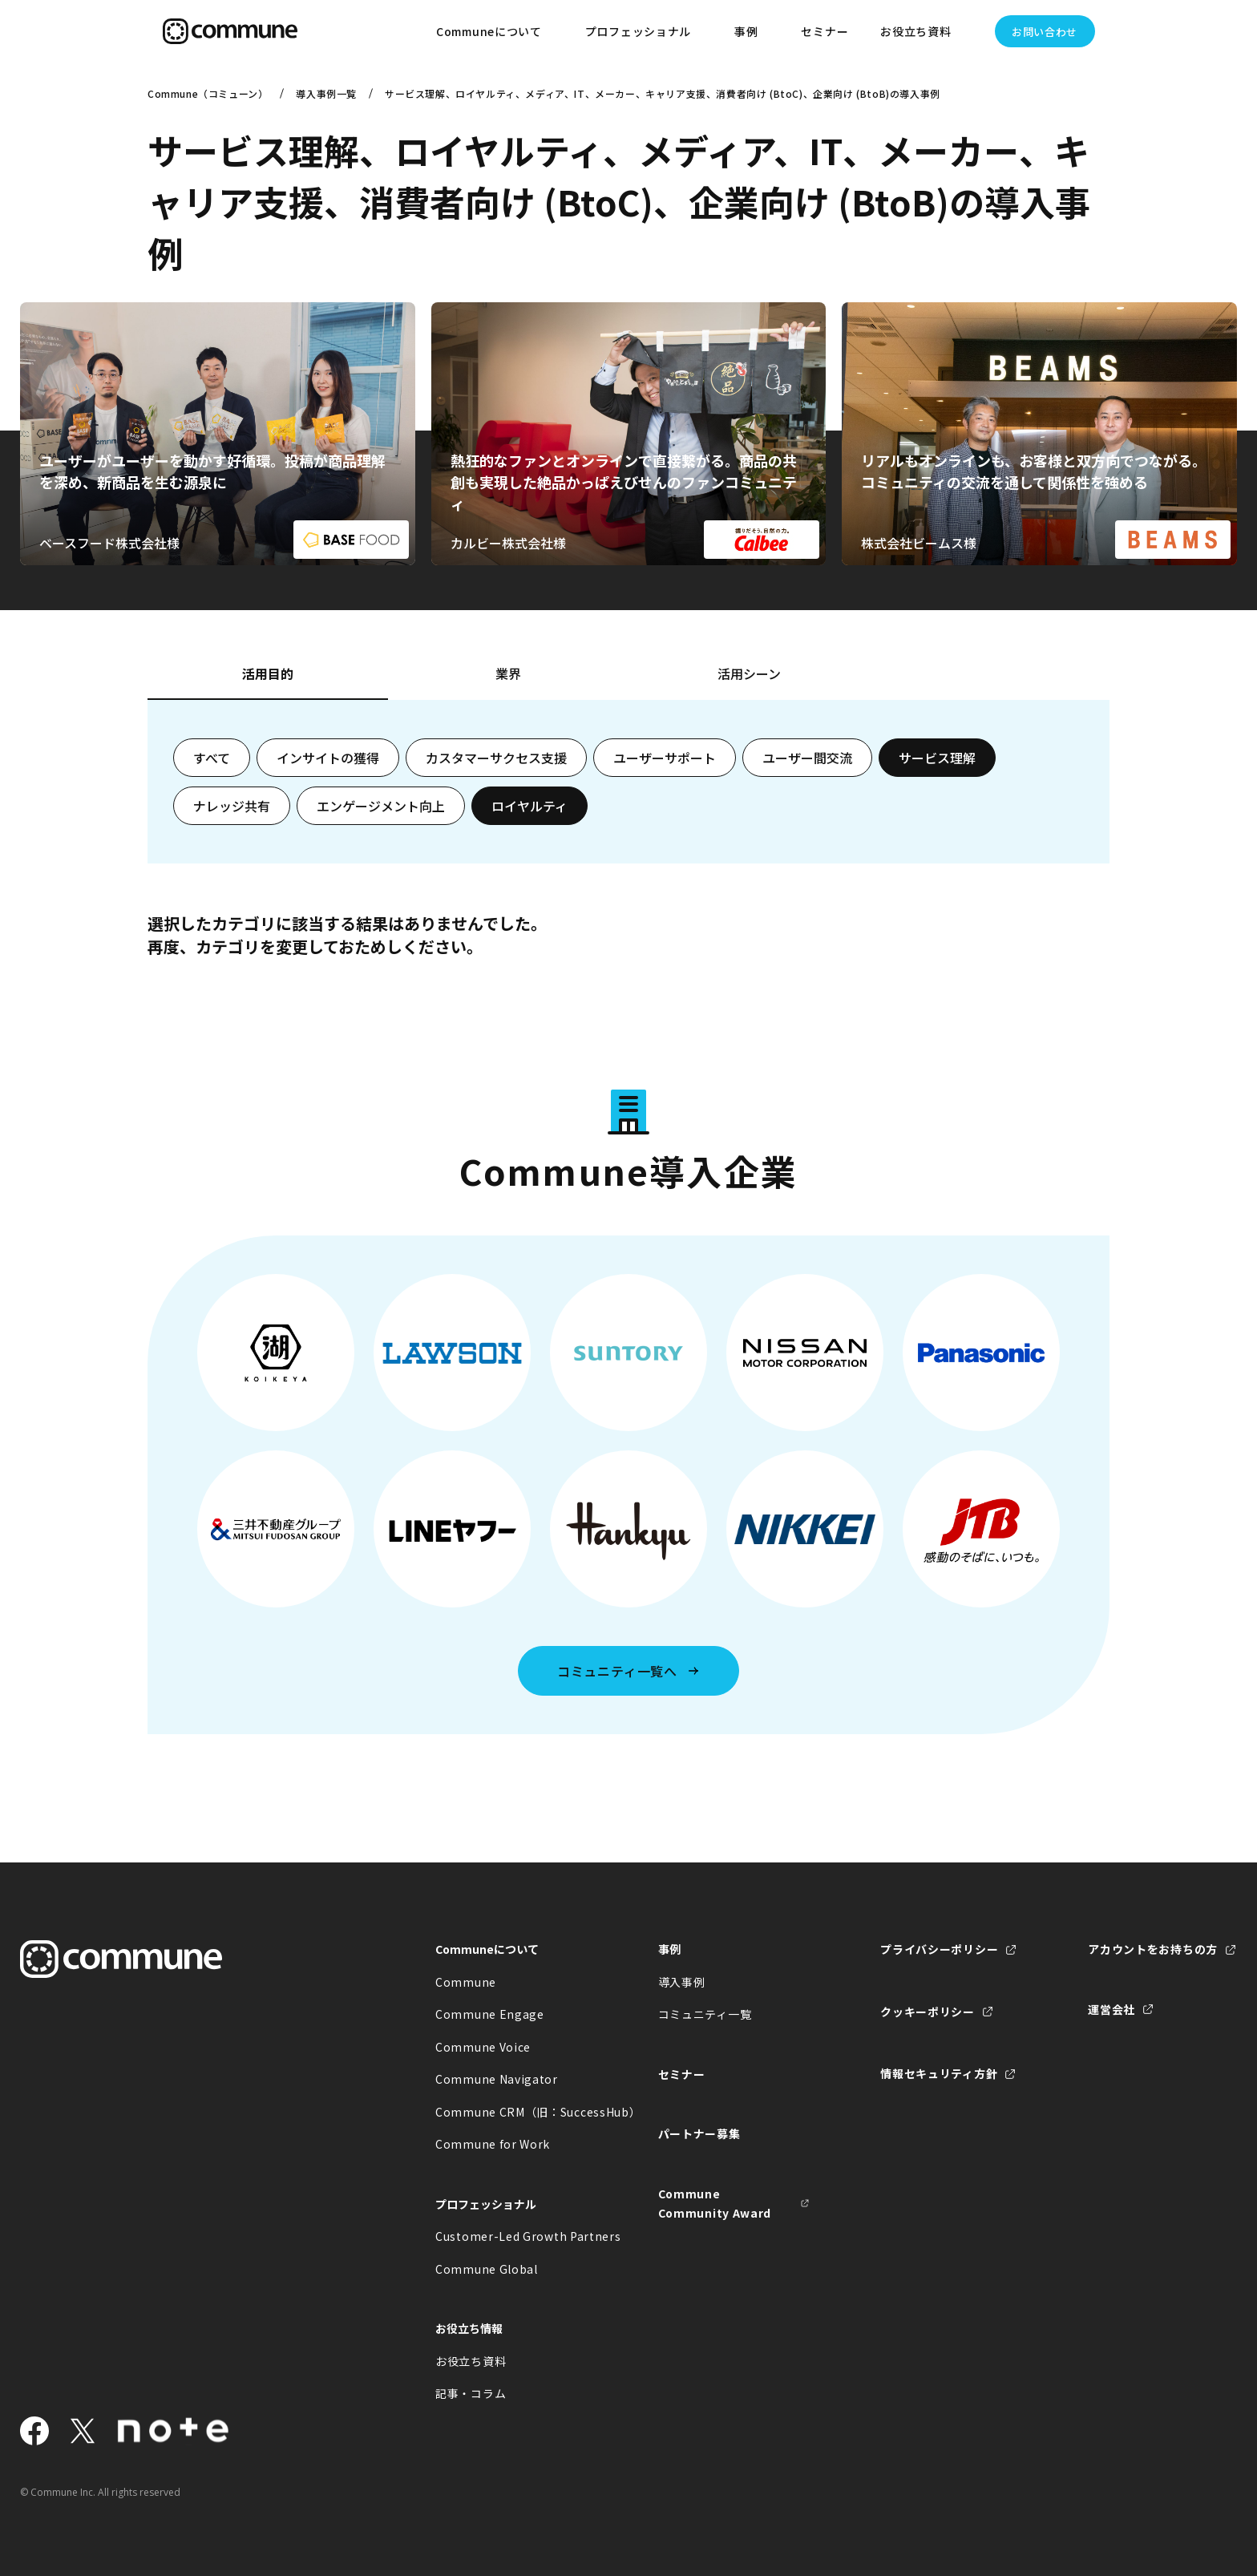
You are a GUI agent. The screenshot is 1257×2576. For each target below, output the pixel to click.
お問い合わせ (1044, 31)
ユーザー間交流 (807, 757)
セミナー (824, 31)
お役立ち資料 (470, 2361)
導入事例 (681, 1982)
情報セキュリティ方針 (938, 2073)
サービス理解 (937, 757)
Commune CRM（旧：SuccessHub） (511, 2112)
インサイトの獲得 (328, 757)
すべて (211, 757)
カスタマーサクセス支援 (496, 757)
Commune (465, 1982)
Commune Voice (483, 2047)
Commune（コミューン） (208, 93)
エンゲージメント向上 (381, 805)
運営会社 (1111, 2009)
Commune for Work (492, 2144)
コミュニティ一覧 (705, 2014)
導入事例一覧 (326, 93)
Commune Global (486, 2269)
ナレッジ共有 (231, 805)
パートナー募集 (699, 2133)
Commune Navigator (496, 2079)
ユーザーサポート (664, 757)
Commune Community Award (715, 2204)
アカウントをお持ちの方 (1153, 1949)
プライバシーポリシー (939, 1949)
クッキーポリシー (927, 2012)
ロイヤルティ (529, 805)
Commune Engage (489, 2014)
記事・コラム (470, 2393)
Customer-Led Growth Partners (511, 2236)
